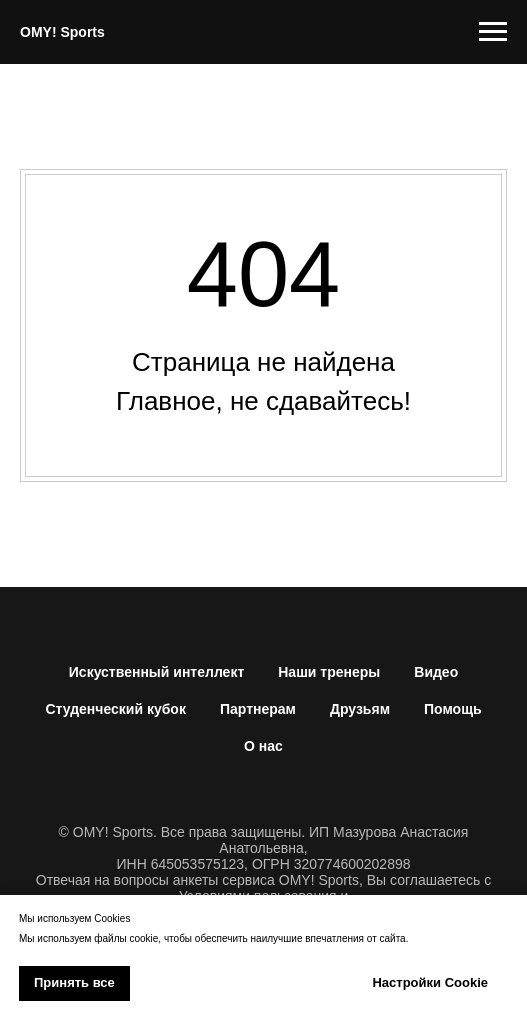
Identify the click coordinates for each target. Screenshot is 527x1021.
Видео (436, 672)
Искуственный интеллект (156, 672)
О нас (263, 746)
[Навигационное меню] (493, 32)
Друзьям (360, 709)
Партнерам (258, 709)
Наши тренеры (329, 672)
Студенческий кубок (115, 709)
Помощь (453, 709)
